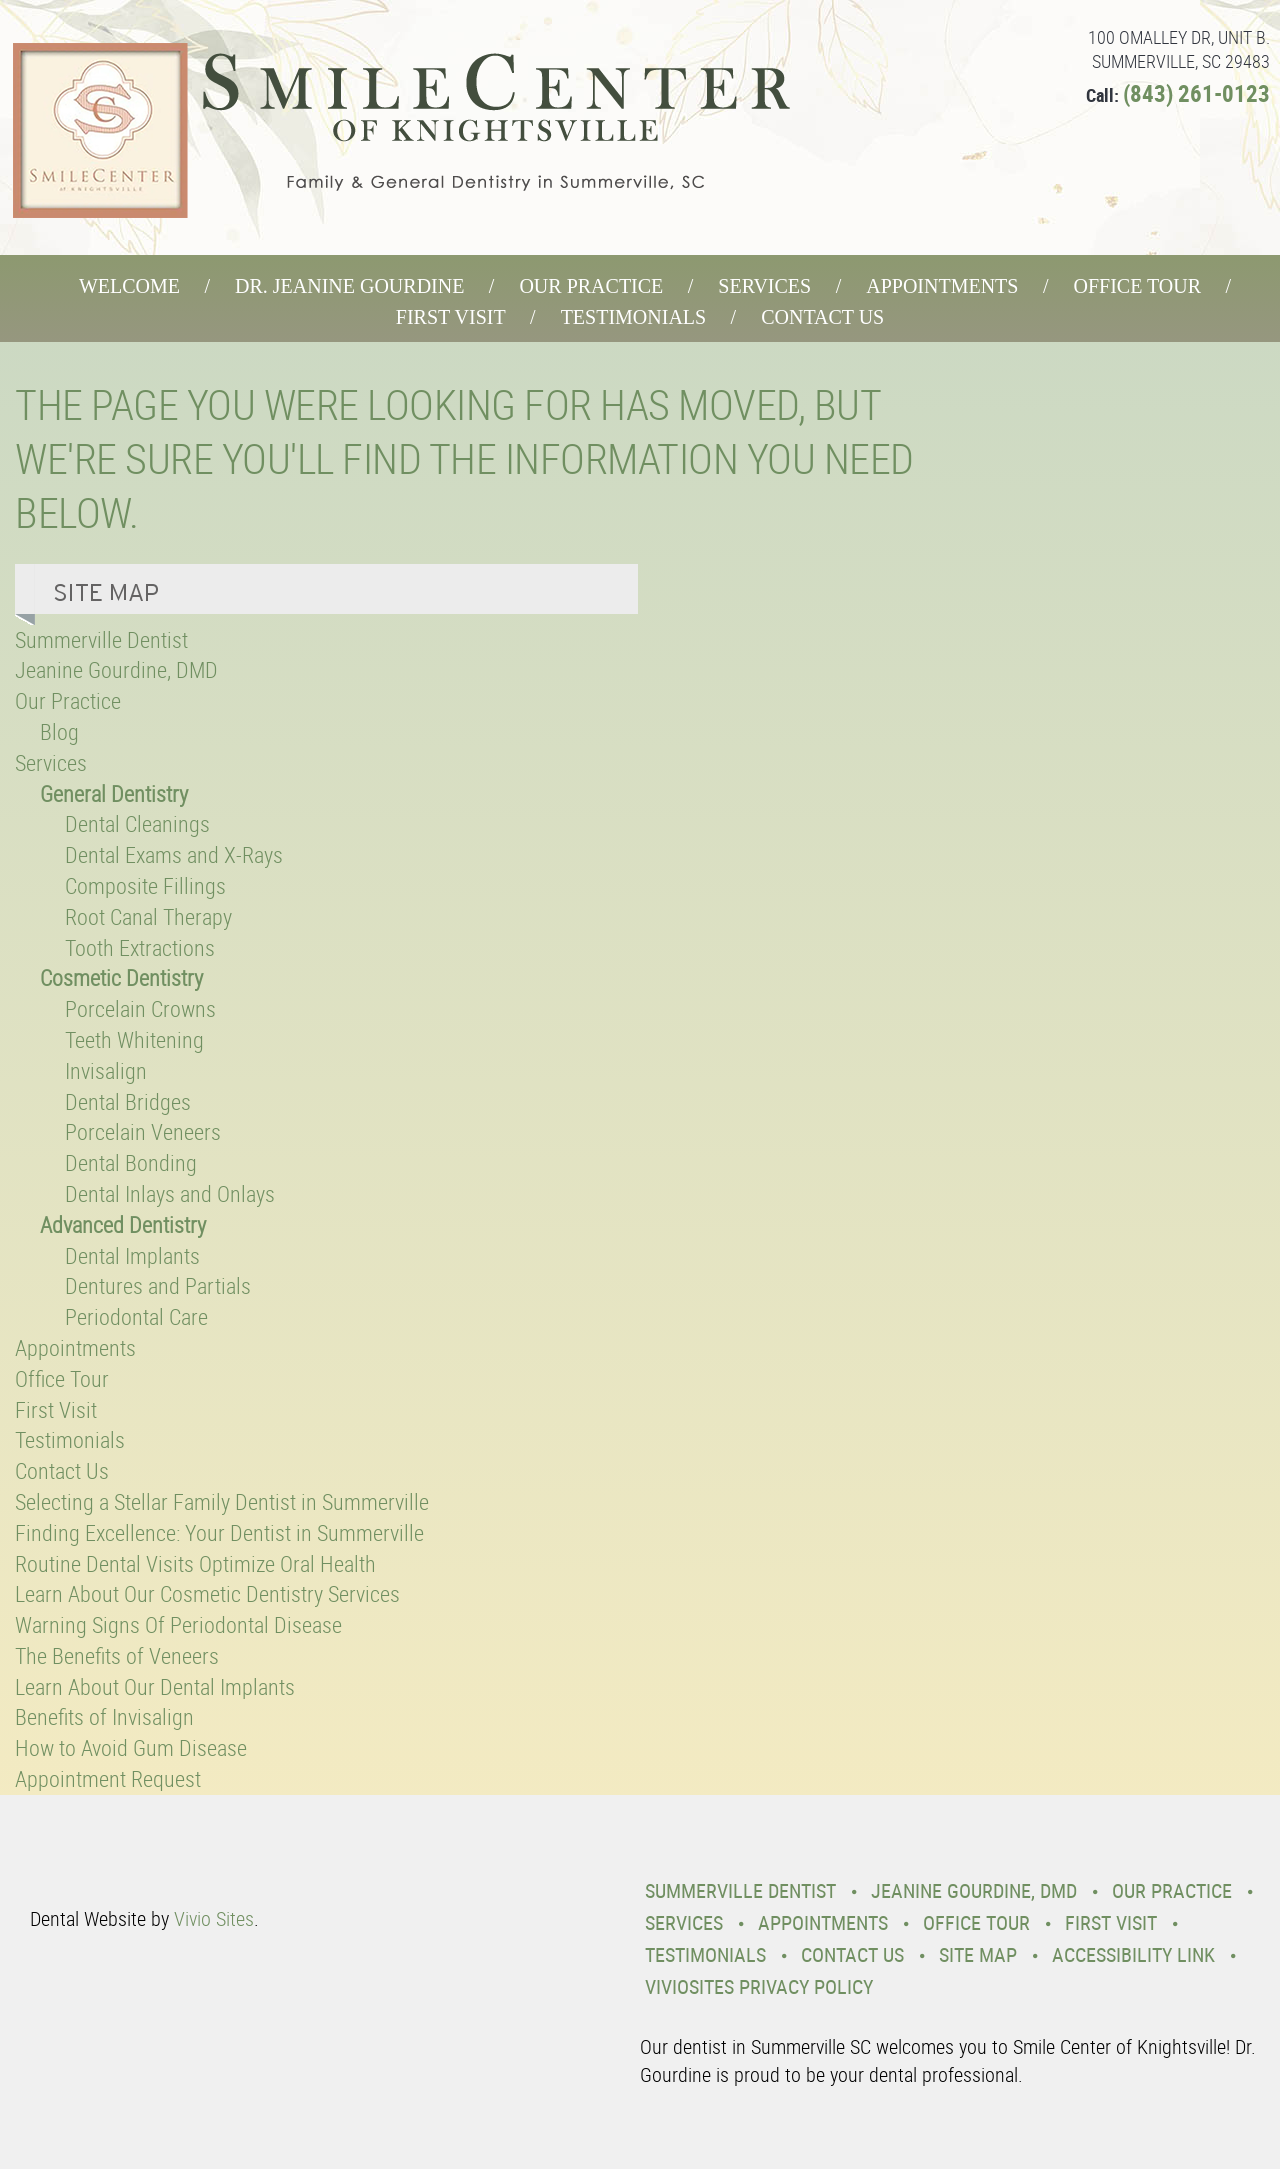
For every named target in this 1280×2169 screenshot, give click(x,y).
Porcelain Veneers (143, 1131)
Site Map (978, 1954)
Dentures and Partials (158, 1285)
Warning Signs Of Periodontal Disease (178, 1624)
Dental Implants (132, 1255)
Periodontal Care (136, 1316)
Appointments (942, 286)
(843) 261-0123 (1196, 93)
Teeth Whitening (134, 1039)
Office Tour (1137, 286)
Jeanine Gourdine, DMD (116, 669)
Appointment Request (108, 1778)
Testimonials (634, 317)
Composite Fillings (145, 885)
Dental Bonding (131, 1162)
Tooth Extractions (140, 947)
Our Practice (591, 286)
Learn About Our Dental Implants (155, 1686)
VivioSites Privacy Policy (759, 1986)
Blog (59, 731)
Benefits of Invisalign (104, 1716)
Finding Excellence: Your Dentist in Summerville (219, 1532)
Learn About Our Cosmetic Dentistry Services (207, 1593)
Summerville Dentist (101, 639)
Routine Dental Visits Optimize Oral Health (195, 1563)
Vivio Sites (214, 1918)
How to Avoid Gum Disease (131, 1747)
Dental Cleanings (137, 823)
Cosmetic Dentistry (121, 977)
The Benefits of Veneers (117, 1655)
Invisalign (106, 1070)
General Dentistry (114, 793)
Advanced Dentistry (123, 1224)
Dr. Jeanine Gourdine (349, 286)
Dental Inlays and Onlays (170, 1193)
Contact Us (822, 317)
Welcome (129, 286)
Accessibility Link (1133, 1954)
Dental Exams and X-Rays (174, 854)
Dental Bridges (128, 1101)
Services (764, 286)
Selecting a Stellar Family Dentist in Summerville (222, 1501)
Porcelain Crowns (140, 1008)
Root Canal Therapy (148, 916)
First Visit (451, 317)
